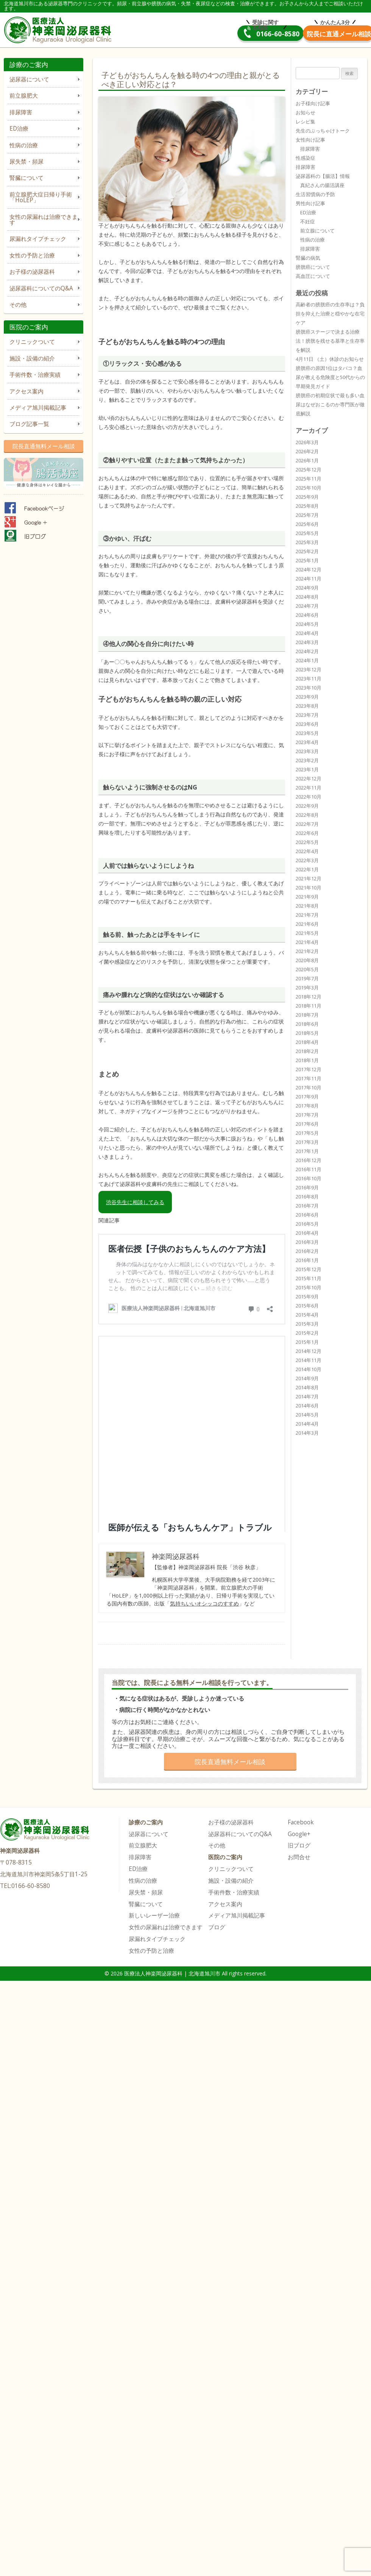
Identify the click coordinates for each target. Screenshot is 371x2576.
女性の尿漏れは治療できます (43, 219)
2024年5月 (307, 624)
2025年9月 (307, 496)
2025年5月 (307, 533)
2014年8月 (307, 1387)
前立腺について (317, 230)
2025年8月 (307, 505)
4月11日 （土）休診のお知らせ (330, 359)
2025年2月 (307, 551)
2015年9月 (307, 1296)
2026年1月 (307, 460)
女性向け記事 (310, 139)
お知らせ (305, 112)
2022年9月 (307, 805)
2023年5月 (307, 733)
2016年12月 (308, 1160)
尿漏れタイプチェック (37, 239)
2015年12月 (308, 1269)
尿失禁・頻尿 (26, 161)
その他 (17, 305)
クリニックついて (32, 342)
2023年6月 (307, 724)
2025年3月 (307, 542)
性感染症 (305, 157)
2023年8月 (307, 705)
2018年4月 (307, 1042)
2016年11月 (308, 1169)
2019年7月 (307, 978)
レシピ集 (305, 121)
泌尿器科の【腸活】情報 (323, 176)
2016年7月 (307, 1205)
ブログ (216, 1927)
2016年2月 (307, 1251)
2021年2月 (307, 951)
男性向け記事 (310, 203)
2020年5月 (307, 969)
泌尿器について (29, 79)
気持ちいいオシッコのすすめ (204, 1603)
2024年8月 (307, 596)
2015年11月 (308, 1278)
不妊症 (307, 221)
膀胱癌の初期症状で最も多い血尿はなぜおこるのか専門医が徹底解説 (330, 404)
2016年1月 (307, 1260)
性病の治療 (23, 145)
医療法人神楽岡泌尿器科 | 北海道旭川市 (59, 29)
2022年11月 (308, 787)
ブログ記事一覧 (29, 424)
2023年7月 (307, 714)
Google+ (299, 1834)
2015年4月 (307, 1314)
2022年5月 (307, 842)
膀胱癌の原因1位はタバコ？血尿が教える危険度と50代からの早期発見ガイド (330, 377)
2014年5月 (307, 1414)
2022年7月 (307, 824)
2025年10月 (308, 487)
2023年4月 (307, 742)
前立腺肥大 (23, 96)
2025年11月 (308, 478)
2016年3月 (307, 1242)
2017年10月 (308, 1087)
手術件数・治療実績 (35, 375)
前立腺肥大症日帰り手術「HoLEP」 (40, 197)
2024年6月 (307, 615)
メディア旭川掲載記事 (37, 408)
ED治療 (18, 129)
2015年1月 (307, 1342)
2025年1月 (307, 560)
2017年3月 (307, 1142)
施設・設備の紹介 (32, 358)
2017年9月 (307, 1096)
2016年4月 (307, 1232)
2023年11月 (308, 678)
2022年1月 (307, 869)
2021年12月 (308, 878)
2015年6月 (307, 1305)
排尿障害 (20, 112)
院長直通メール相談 (311, 34)
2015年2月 (307, 1332)
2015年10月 (308, 1287)
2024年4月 (307, 633)
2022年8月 (307, 814)
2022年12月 (308, 778)
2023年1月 (307, 769)
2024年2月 (307, 651)
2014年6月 (307, 1405)
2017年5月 (307, 1133)
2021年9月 (307, 896)
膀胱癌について (313, 267)
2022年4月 (307, 851)
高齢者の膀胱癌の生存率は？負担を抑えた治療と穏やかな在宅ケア (330, 313)
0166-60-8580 (196, 34)
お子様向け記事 (313, 103)
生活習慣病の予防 (315, 194)
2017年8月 (307, 1105)
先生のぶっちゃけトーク (323, 130)
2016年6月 (307, 1214)
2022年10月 (308, 796)
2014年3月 (307, 1432)
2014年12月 (308, 1351)
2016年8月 (307, 1196)
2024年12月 (308, 569)
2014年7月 (307, 1396)
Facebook (301, 1822)
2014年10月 (308, 1369)
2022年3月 (307, 860)
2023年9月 (307, 696)
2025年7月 (307, 515)
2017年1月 (307, 1151)
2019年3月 (307, 987)
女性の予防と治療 (32, 255)
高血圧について (313, 276)
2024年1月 (307, 660)
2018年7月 (307, 1014)
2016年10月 (308, 1178)
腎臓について (26, 178)
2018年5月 (307, 1033)
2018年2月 (307, 1051)
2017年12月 (308, 1069)
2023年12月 (308, 669)
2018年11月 (308, 1005)
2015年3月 (307, 1323)
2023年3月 (307, 751)
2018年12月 (308, 996)
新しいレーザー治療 (154, 1915)
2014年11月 (308, 1360)
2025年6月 (307, 524)
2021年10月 (308, 887)
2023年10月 (308, 687)
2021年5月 (307, 933)
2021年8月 (307, 905)
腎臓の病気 (308, 257)
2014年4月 (307, 1423)
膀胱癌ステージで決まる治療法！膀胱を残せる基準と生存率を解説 (330, 340)
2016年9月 (307, 1187)
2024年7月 (307, 605)
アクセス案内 (26, 391)
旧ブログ (299, 1845)
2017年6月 (307, 1123)
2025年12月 (308, 469)
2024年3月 (307, 642)
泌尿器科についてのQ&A (41, 288)
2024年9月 (307, 587)
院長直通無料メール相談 (43, 446)
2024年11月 (308, 578)
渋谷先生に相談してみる (135, 1202)
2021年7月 (307, 914)
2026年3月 (307, 442)
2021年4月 (307, 942)
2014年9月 (307, 1378)
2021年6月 (307, 924)
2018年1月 (307, 1060)
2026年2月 (307, 451)
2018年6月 (307, 1023)
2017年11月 (308, 1078)
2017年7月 (307, 1114)
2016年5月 (307, 1223)
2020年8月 (307, 960)
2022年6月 (307, 833)
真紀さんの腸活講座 (322, 185)
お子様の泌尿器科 (32, 272)
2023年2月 (307, 760)
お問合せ (299, 1857)
